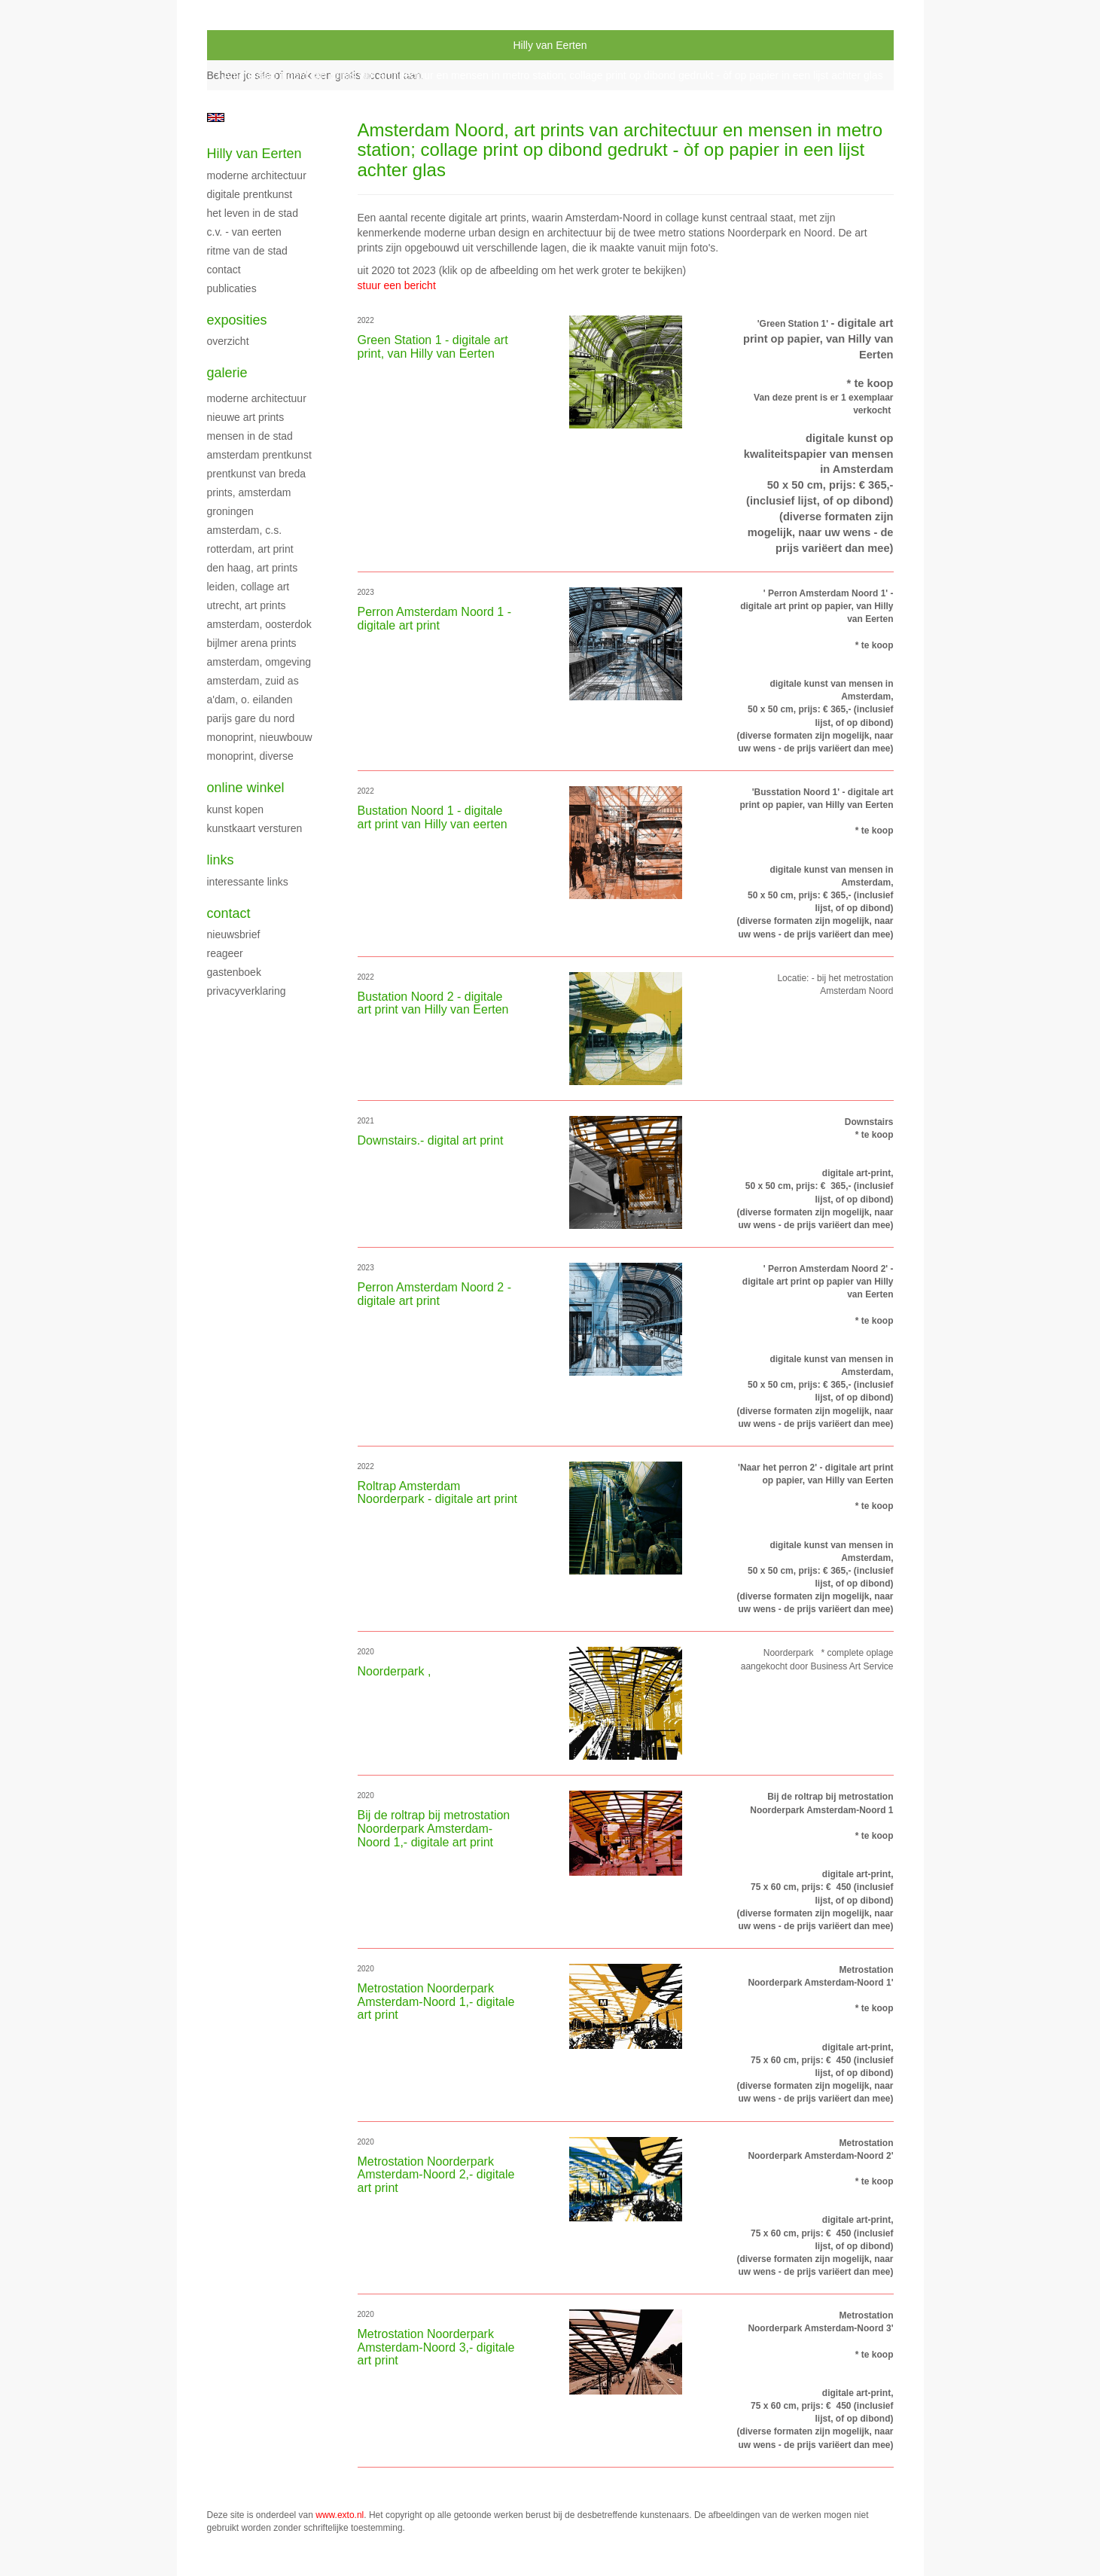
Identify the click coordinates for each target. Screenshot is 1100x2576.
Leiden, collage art (248, 587)
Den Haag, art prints (252, 568)
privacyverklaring (246, 991)
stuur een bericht (397, 285)
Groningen (230, 511)
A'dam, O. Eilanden (250, 700)
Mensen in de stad (250, 436)
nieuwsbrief (234, 934)
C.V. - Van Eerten (244, 232)
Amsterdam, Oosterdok (259, 624)
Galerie (227, 372)
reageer (225, 953)
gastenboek (234, 972)
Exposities (237, 320)
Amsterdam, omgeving (259, 662)
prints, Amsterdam (249, 492)
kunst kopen (235, 809)
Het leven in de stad (252, 213)
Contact (224, 270)
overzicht (228, 341)
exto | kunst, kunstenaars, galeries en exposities (249, 45)
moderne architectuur (256, 398)
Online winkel (246, 787)
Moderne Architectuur (256, 175)
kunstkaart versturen (255, 828)
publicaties (232, 288)
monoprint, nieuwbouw (259, 737)
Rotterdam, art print (250, 549)
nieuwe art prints (246, 417)
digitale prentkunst (250, 194)
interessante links (247, 882)
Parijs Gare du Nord (251, 718)
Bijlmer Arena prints (252, 643)
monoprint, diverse (250, 756)
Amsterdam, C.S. (244, 530)
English (215, 117)
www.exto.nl (339, 2515)
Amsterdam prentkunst (259, 455)
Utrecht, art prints (246, 605)
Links (220, 859)
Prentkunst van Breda (256, 474)
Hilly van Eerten (550, 45)
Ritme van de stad (247, 251)
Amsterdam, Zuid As (253, 681)
